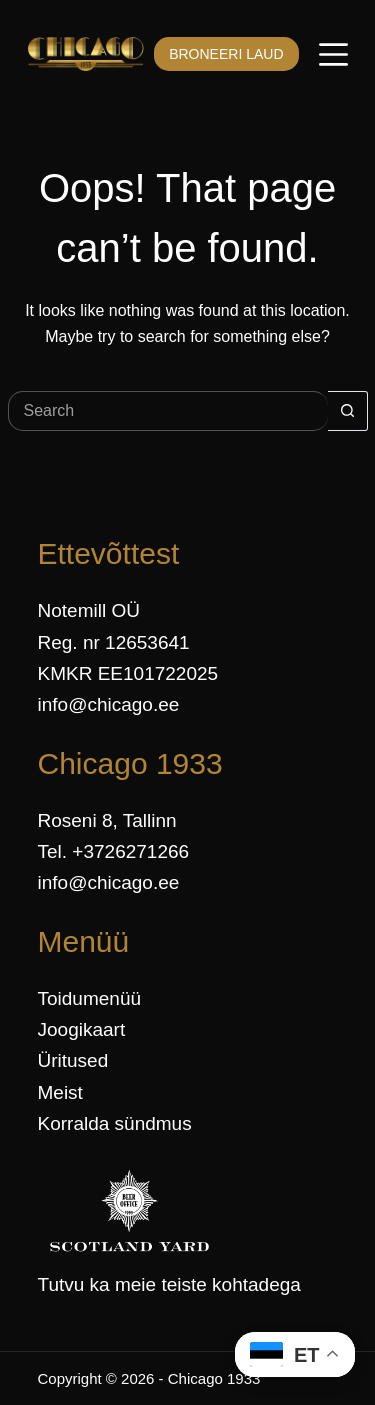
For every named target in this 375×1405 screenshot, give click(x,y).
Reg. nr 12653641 (114, 642)
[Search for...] (168, 411)
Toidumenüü (90, 998)
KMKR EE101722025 (128, 673)
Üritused (73, 1060)
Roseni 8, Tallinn (107, 820)
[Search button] (348, 411)
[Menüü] (333, 54)
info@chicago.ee (109, 704)
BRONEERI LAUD (226, 54)
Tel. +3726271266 (114, 851)
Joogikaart (82, 1029)
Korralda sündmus (115, 1123)
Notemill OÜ (89, 610)
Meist (60, 1092)
